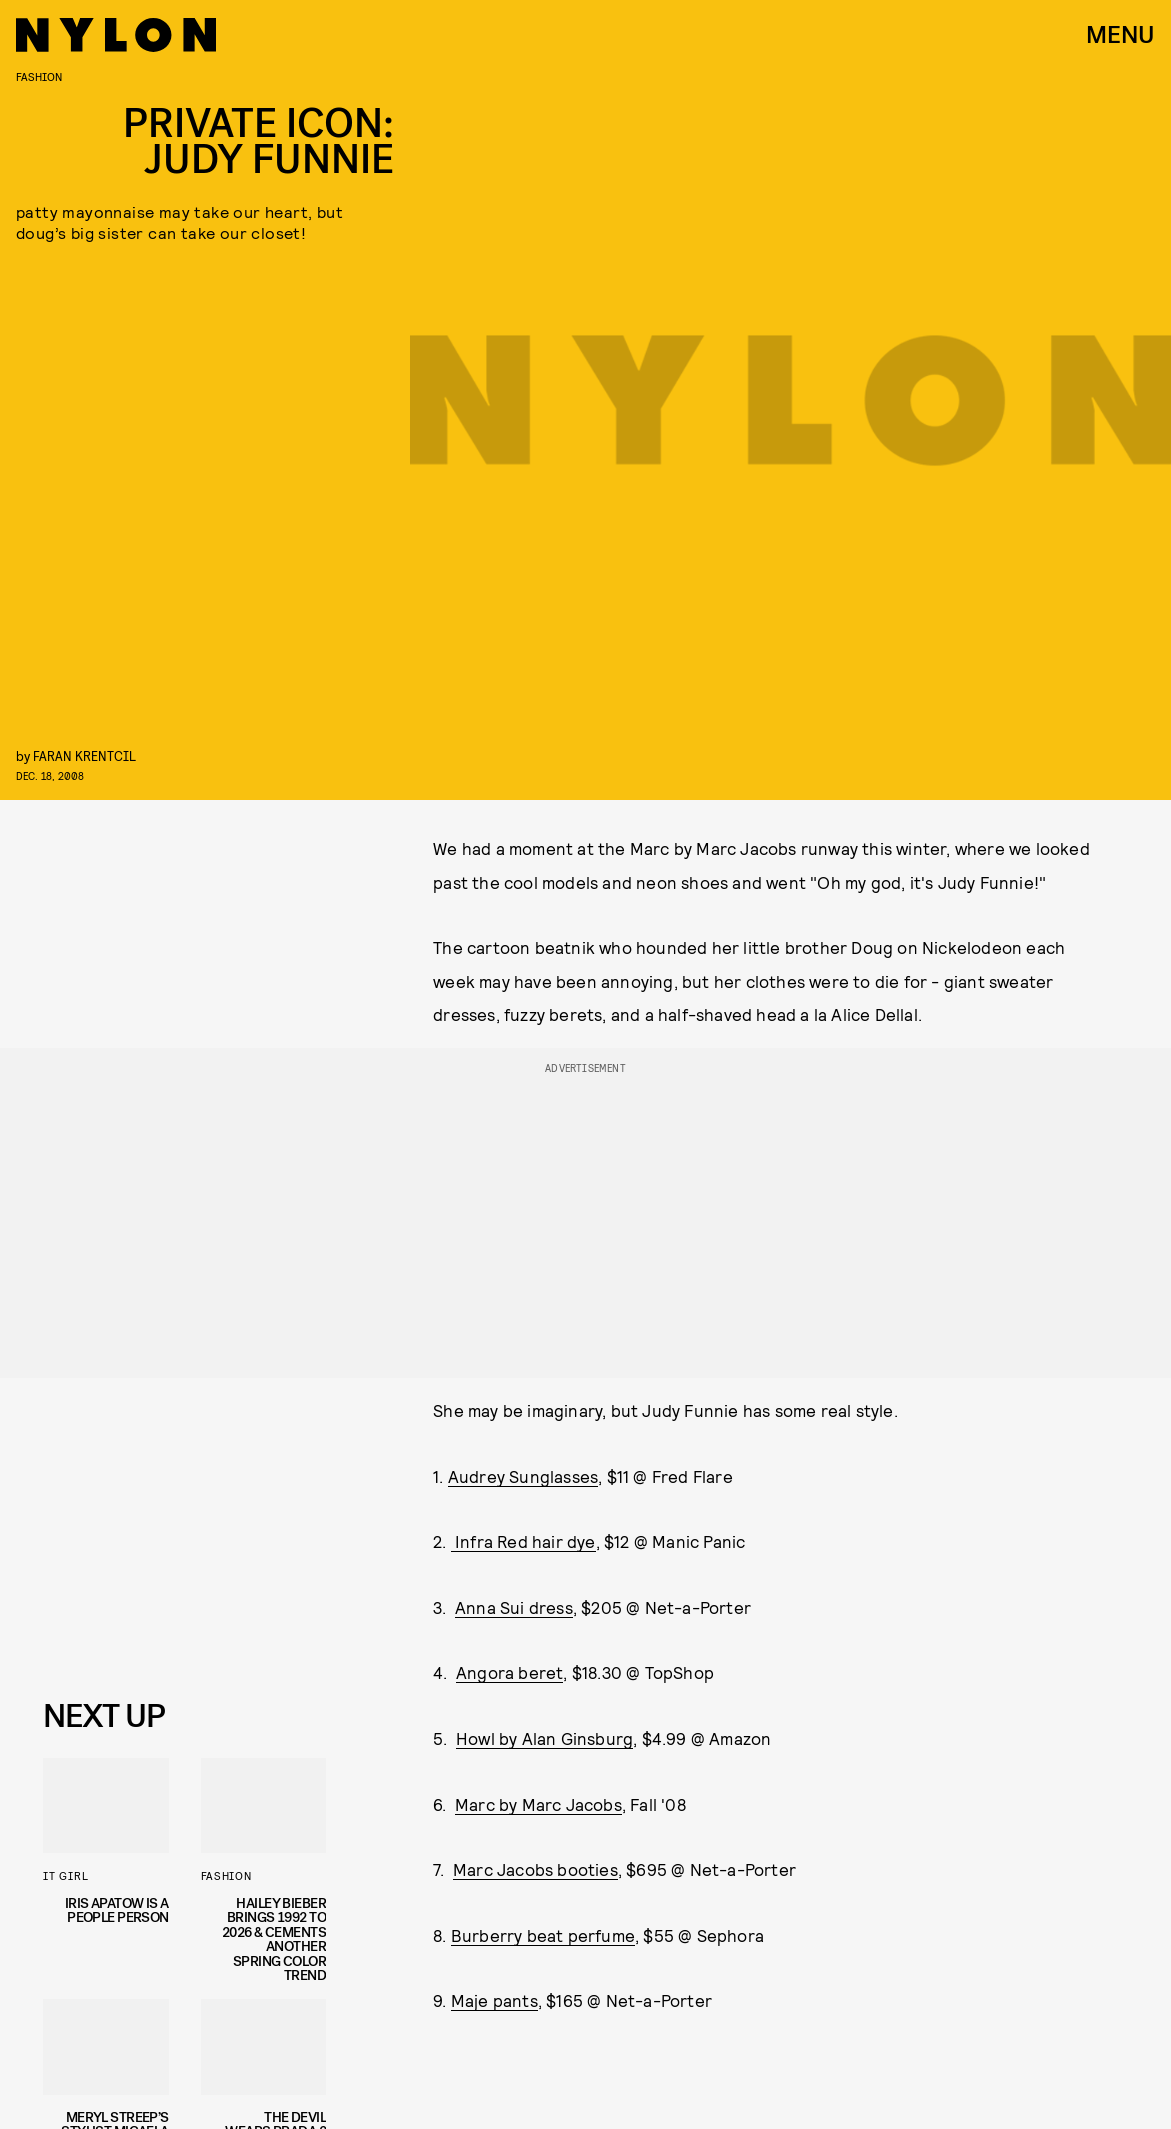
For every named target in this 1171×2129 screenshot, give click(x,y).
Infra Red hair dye (523, 1541)
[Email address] (184, 1532)
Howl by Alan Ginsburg (544, 1738)
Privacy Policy (143, 1645)
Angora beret (509, 1672)
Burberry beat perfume (543, 1935)
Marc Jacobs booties (535, 1869)
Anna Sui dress (514, 1607)
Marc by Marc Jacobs (538, 1804)
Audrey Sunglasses (523, 1476)
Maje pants (494, 2000)
